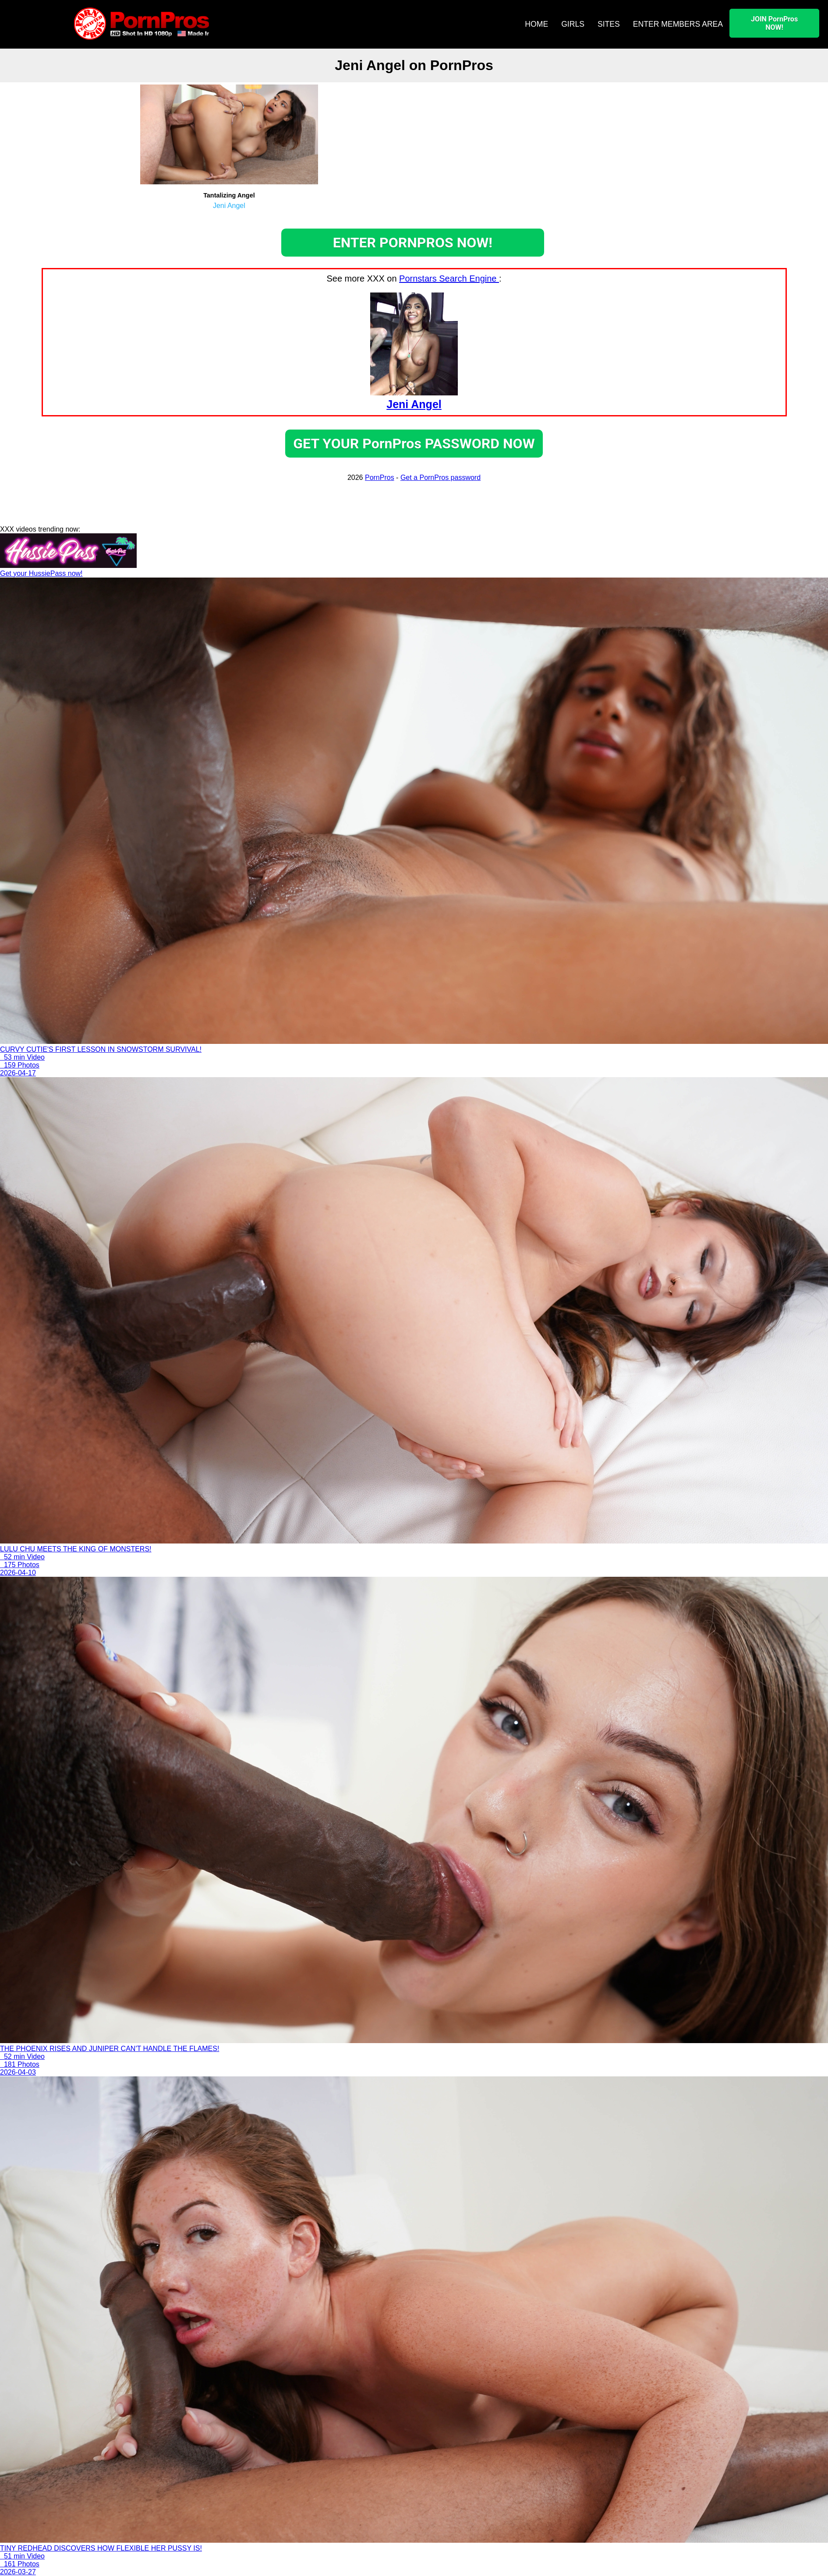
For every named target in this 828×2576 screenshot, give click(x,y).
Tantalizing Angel (229, 195)
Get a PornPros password (440, 477)
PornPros (379, 477)
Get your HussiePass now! (41, 573)
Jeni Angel (229, 205)
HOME (536, 24)
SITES (609, 24)
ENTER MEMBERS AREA (678, 24)
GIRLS (572, 24)
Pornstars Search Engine (449, 278)
